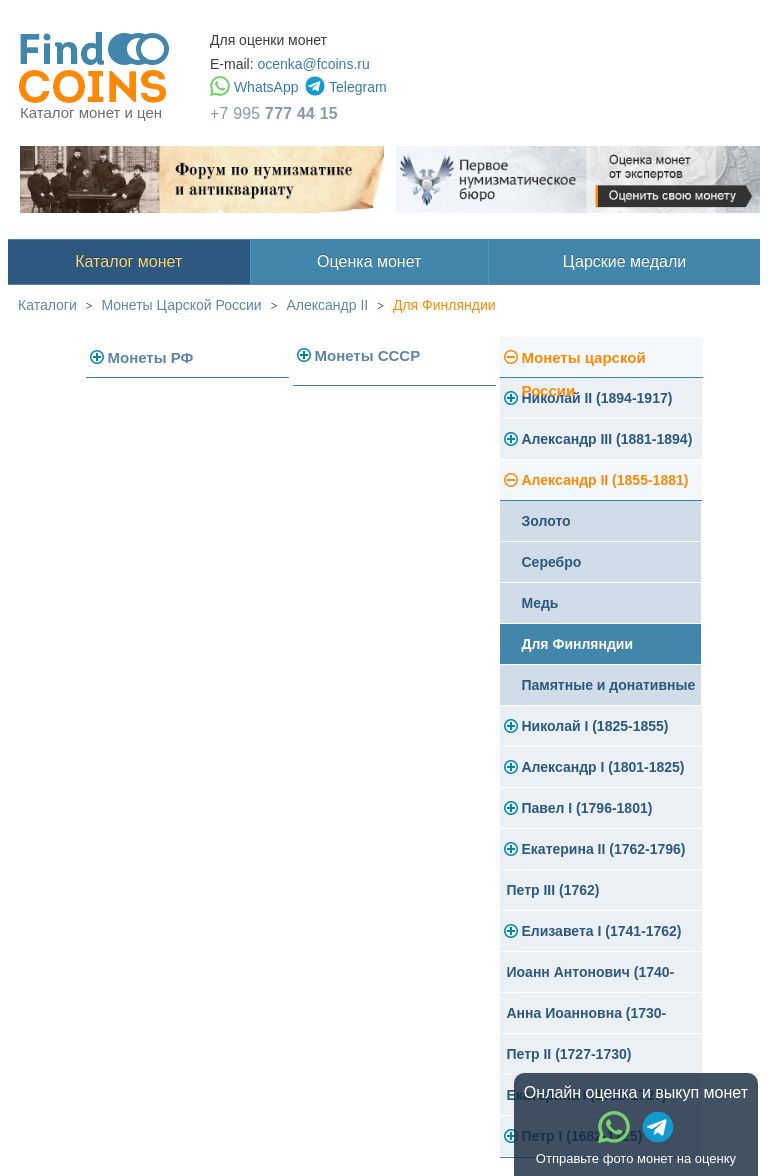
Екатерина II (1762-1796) (604, 849)
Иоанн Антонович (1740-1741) (591, 978)
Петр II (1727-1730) (569, 1054)
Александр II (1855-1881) (605, 480)
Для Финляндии (444, 305)
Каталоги (47, 305)
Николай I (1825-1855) (595, 726)
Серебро (552, 562)
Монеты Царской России (182, 305)
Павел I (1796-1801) (587, 808)
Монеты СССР (368, 355)
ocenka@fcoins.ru (313, 64)
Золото (546, 521)
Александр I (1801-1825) (603, 767)
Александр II (327, 305)
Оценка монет (369, 261)
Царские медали (624, 261)
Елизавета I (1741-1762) (602, 931)
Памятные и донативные (609, 685)
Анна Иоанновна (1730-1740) (587, 1019)
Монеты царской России (584, 363)
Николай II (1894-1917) (597, 398)
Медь (540, 603)
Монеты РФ (151, 357)
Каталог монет (128, 261)
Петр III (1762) (553, 890)
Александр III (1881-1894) (607, 439)
